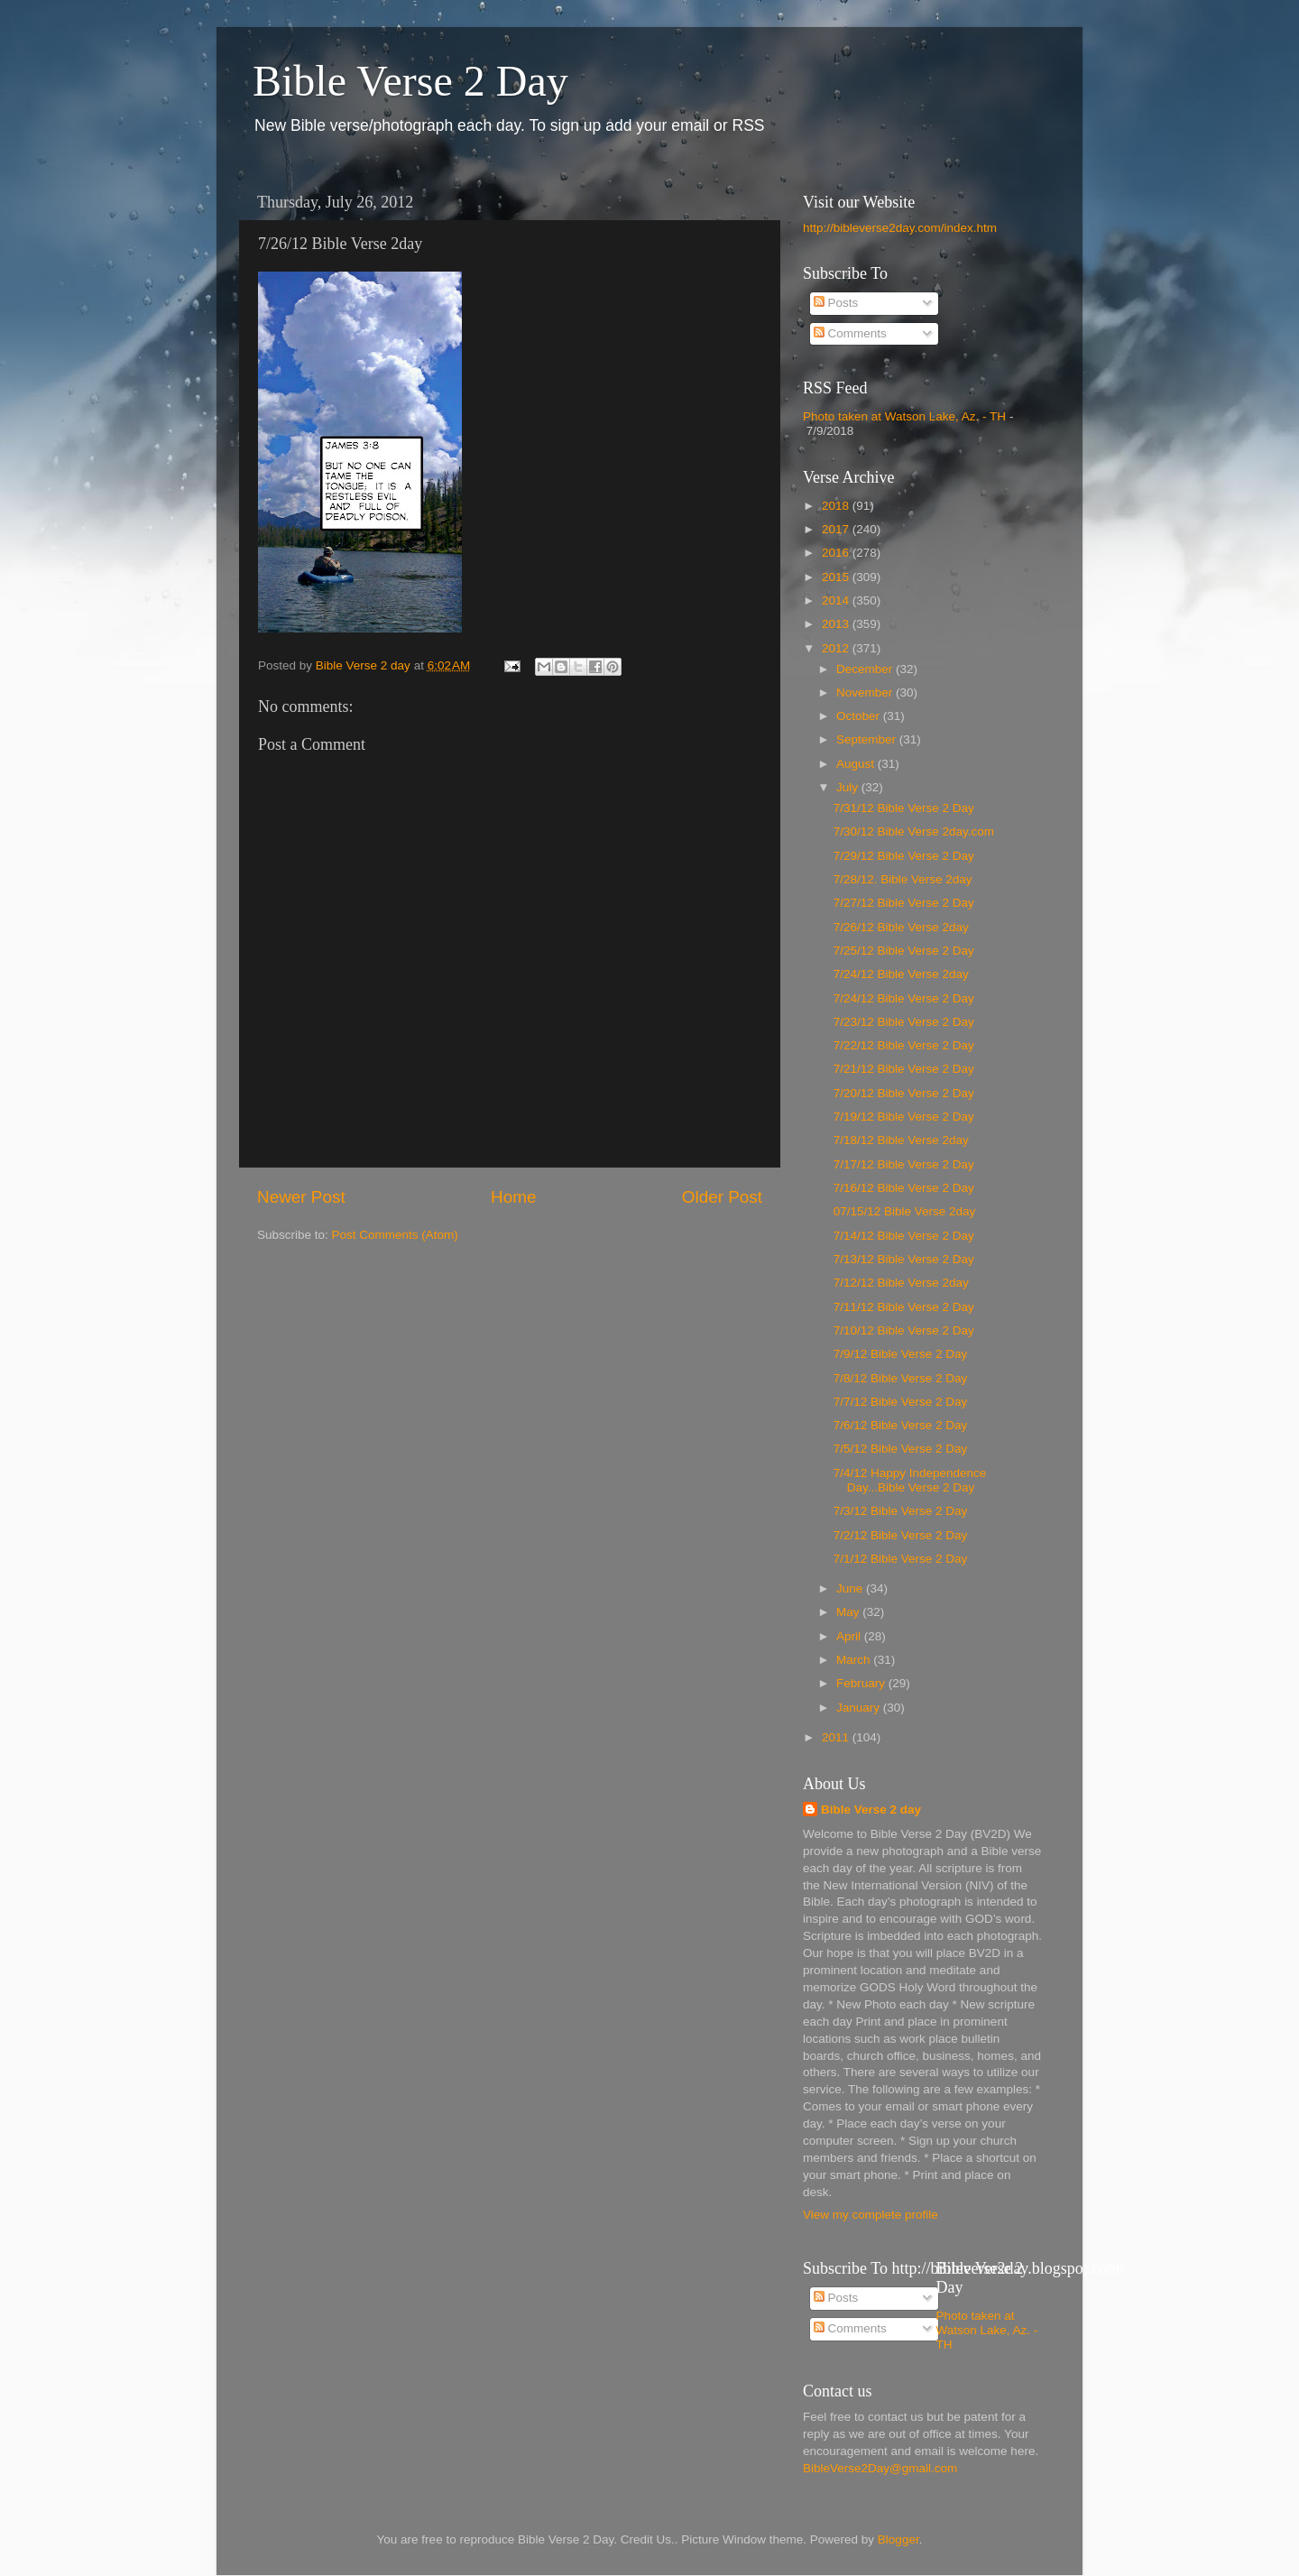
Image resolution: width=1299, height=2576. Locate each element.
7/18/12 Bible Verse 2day (901, 1140)
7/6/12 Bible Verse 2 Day (901, 1425)
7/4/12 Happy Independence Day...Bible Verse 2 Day (910, 1480)
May (849, 1612)
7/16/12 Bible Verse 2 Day (904, 1188)
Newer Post (301, 1196)
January (859, 1707)
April (850, 1636)
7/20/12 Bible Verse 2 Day (904, 1093)
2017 (837, 529)
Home (513, 1196)
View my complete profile (870, 2214)
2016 (837, 552)
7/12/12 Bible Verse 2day (901, 1282)
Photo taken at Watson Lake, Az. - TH (904, 416)
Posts (836, 302)
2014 (837, 600)
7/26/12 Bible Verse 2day (901, 927)
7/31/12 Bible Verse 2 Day (904, 808)
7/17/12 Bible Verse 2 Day (904, 1164)
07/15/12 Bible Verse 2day (905, 1211)
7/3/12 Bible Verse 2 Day (901, 1511)
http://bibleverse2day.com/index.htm (900, 228)
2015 (837, 577)
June (851, 1588)
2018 (837, 505)
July (848, 787)
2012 (837, 648)
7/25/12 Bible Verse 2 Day (904, 950)
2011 (837, 1737)
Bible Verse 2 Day (410, 81)
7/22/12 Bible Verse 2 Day (904, 1045)
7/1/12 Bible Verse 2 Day (901, 1558)
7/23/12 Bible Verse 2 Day (904, 1022)
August (857, 764)
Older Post (722, 1196)
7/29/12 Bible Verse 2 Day (904, 856)
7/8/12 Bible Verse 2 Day (901, 1378)
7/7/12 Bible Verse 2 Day (901, 1401)
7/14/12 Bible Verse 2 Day (904, 1235)
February (862, 1683)
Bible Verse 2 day (871, 1809)
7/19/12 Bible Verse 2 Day (904, 1116)
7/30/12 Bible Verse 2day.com (914, 831)
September (867, 739)
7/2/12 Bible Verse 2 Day (901, 1535)
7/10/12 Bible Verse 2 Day (904, 1330)
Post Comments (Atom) (395, 1235)
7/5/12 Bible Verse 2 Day (901, 1448)
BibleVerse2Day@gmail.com (880, 2468)
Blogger (898, 2539)
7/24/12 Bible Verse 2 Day (904, 998)
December (866, 669)
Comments (850, 333)
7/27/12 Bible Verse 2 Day (904, 902)
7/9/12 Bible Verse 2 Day (901, 1354)
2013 (837, 624)
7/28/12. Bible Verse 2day (903, 879)
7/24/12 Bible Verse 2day (901, 974)
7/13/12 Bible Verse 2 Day (904, 1259)
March (854, 1660)
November (866, 692)
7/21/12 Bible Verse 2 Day (904, 1069)
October (859, 716)
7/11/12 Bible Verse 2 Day (904, 1307)
